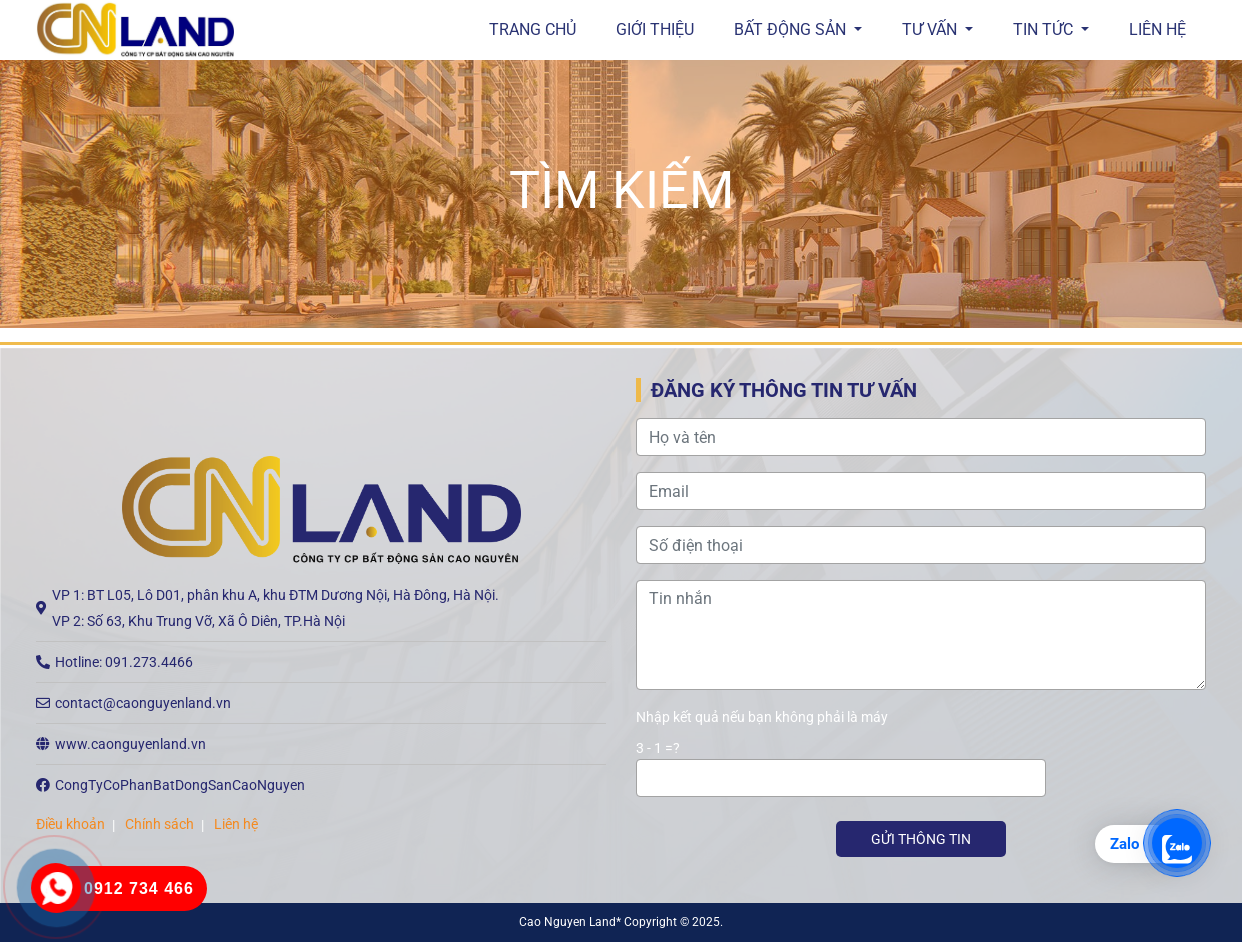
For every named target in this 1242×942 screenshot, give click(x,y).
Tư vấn (931, 29)
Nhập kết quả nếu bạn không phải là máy (762, 717)
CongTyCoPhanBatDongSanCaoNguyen (180, 785)
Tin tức (1045, 29)
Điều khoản (70, 824)
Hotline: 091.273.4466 (124, 662)
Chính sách (159, 824)
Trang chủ (532, 29)
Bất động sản (792, 29)
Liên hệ (1157, 29)
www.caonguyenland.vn (130, 744)
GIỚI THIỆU (655, 29)
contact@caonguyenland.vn (143, 703)
